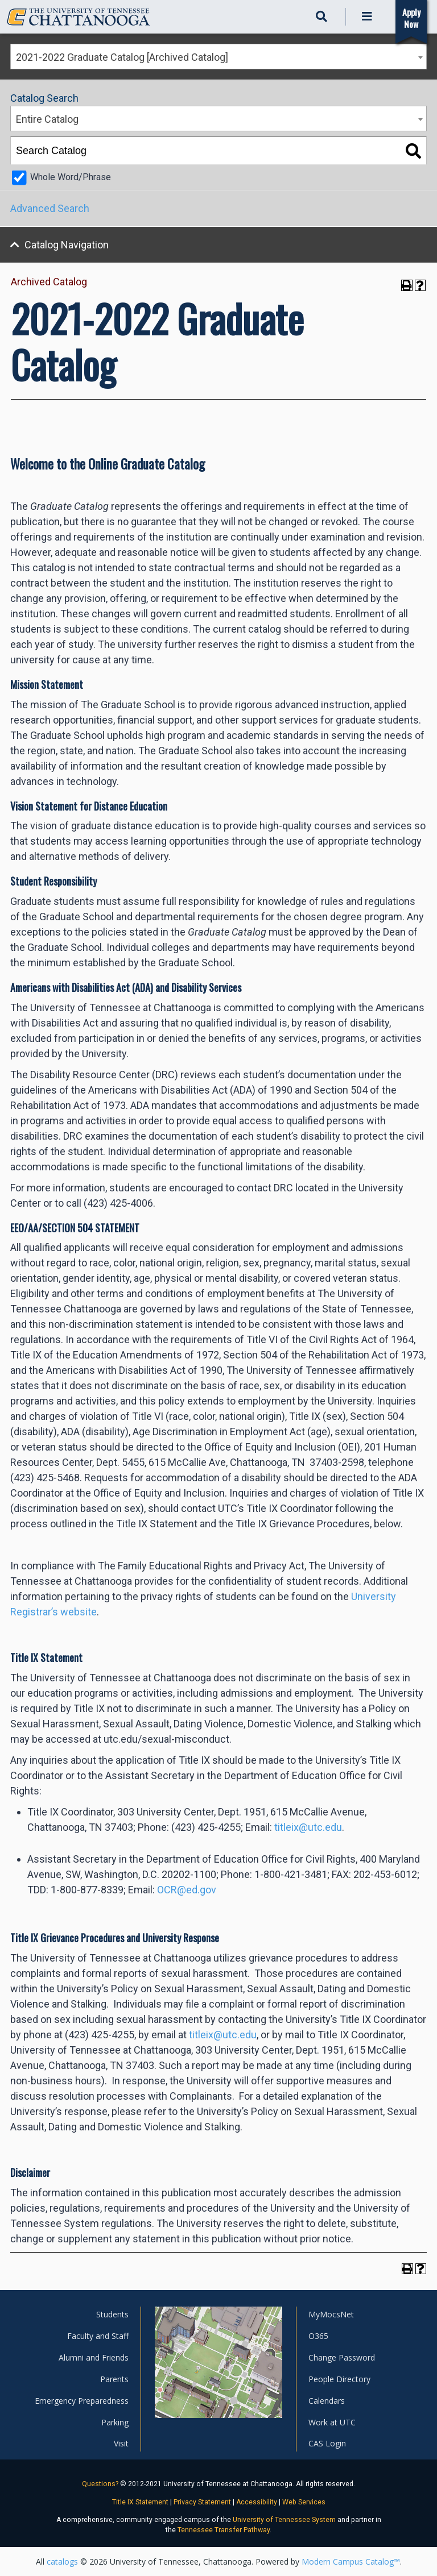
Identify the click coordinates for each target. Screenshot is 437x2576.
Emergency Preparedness (82, 2400)
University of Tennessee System (284, 2520)
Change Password (341, 2357)
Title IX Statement (140, 2502)
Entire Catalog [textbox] (47, 119)
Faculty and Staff (98, 2335)
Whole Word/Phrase (70, 177)
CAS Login (327, 2443)
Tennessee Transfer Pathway (224, 2530)
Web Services (303, 2502)
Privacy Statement (202, 2502)
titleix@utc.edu (308, 1827)
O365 (318, 2335)
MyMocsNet (331, 2314)
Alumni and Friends (94, 2357)
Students (112, 2314)
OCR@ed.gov (186, 1890)
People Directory (339, 2379)
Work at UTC (332, 2422)
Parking (115, 2422)
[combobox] (218, 56)
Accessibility (256, 2502)
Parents (114, 2379)
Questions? (100, 2484)
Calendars (326, 2400)
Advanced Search (49, 208)
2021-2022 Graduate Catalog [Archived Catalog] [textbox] (122, 57)
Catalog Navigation (66, 245)
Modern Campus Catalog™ (351, 2561)
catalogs (62, 2561)
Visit (121, 2443)
